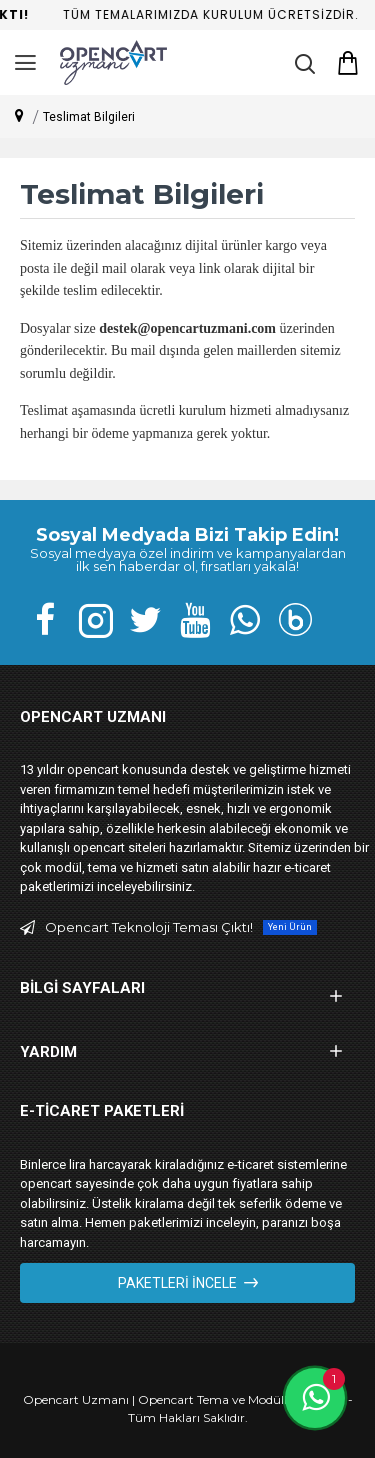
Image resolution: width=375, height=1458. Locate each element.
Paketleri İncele (177, 1283)
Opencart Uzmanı (76, 1399)
